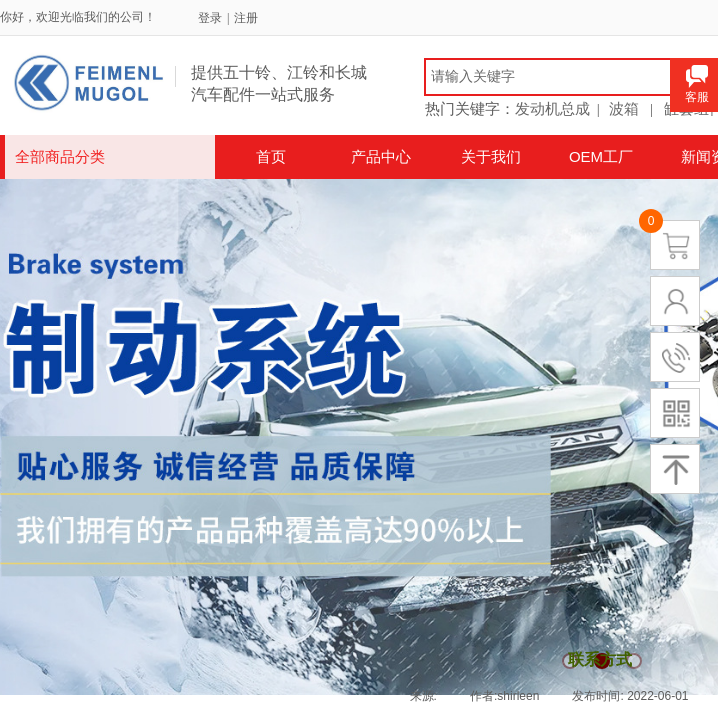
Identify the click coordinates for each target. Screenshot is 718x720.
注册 (246, 18)
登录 (210, 18)
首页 (271, 156)
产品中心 (381, 156)
